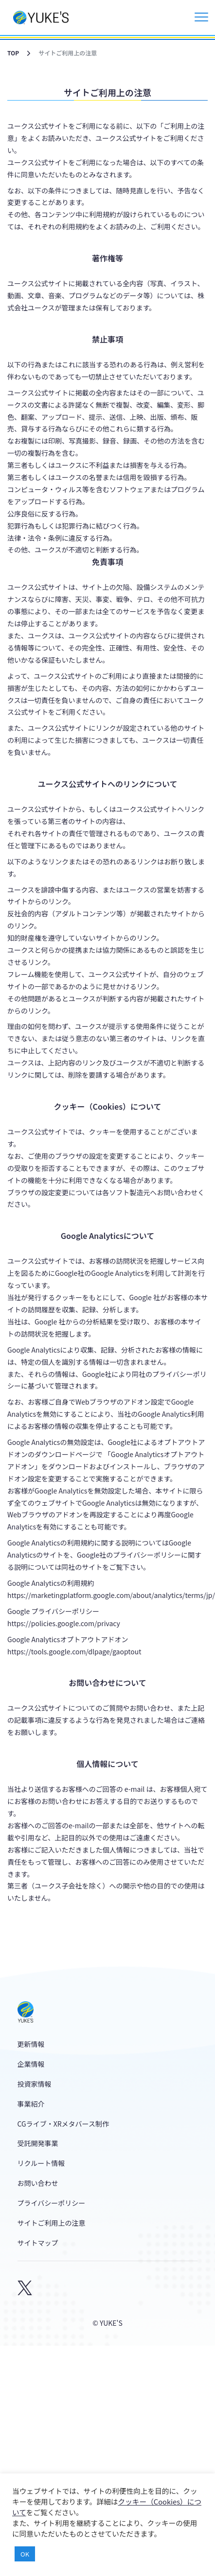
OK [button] (24, 2554)
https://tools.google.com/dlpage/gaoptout (74, 1651)
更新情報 (31, 2044)
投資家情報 (35, 2084)
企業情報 (31, 2064)
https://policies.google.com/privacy (63, 1623)
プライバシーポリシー (52, 2203)
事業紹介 (31, 2104)
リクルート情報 (41, 2163)
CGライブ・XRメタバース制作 (63, 2124)
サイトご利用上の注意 (52, 2223)
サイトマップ (38, 2243)
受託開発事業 (38, 2143)
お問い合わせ (38, 2183)
